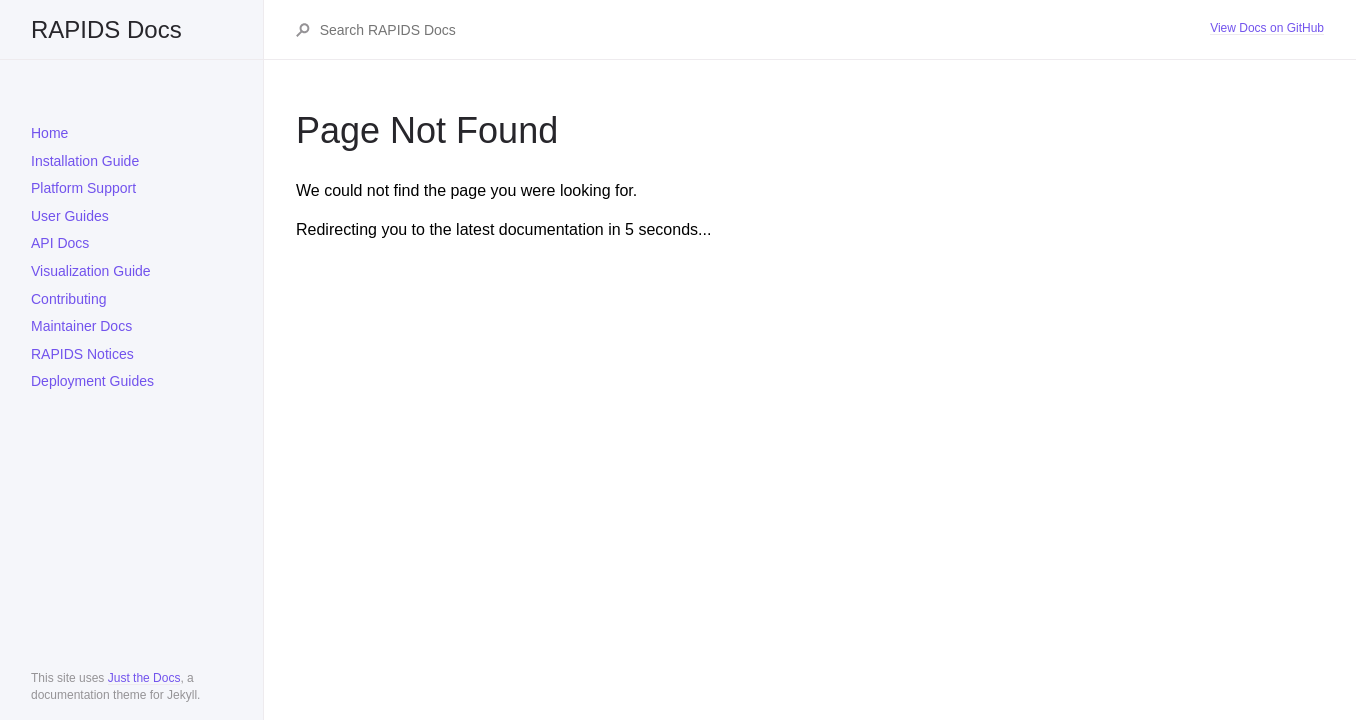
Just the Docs (144, 678)
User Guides (70, 216)
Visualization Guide (91, 271)
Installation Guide (85, 161)
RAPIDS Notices (82, 354)
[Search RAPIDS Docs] (764, 30)
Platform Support (83, 188)
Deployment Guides (92, 381)
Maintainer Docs (81, 326)
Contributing (69, 299)
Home (49, 133)
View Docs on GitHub (1267, 28)
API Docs (60, 243)
